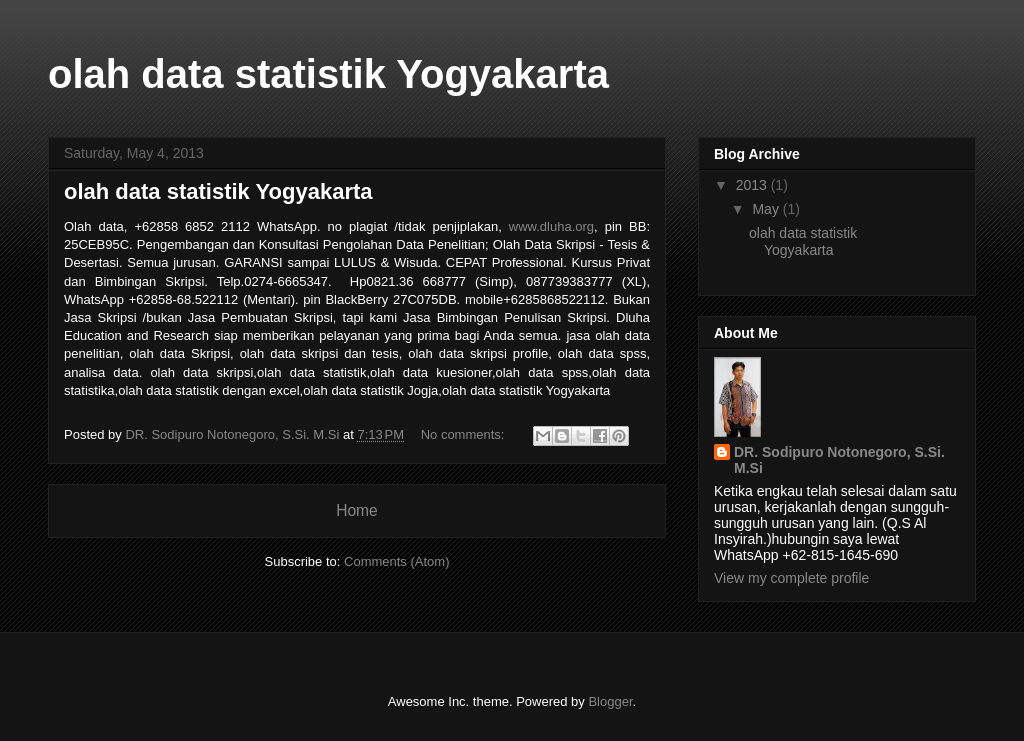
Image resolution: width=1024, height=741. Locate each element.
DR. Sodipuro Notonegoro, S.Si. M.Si (839, 460)
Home (357, 510)
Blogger (610, 701)
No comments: (464, 434)
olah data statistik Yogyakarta (218, 191)
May (767, 209)
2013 (753, 185)
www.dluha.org (551, 226)
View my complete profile (791, 578)
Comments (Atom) (396, 561)
